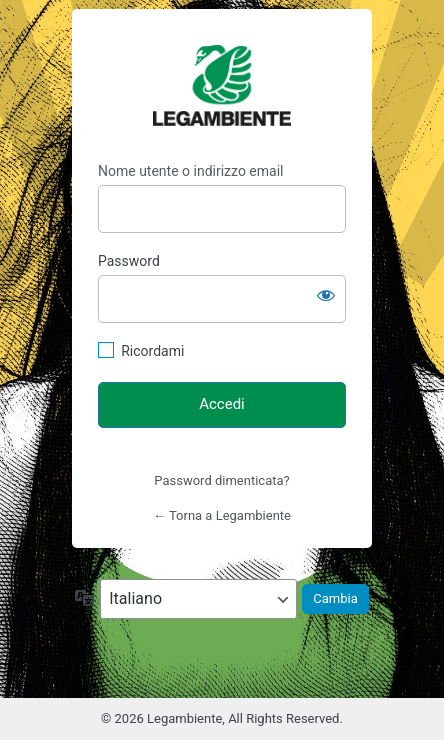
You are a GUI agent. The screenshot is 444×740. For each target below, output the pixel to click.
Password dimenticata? (221, 480)
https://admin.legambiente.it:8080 (222, 86)
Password (129, 261)
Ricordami (152, 351)
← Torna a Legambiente (222, 515)
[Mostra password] (326, 295)
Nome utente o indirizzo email (190, 171)
